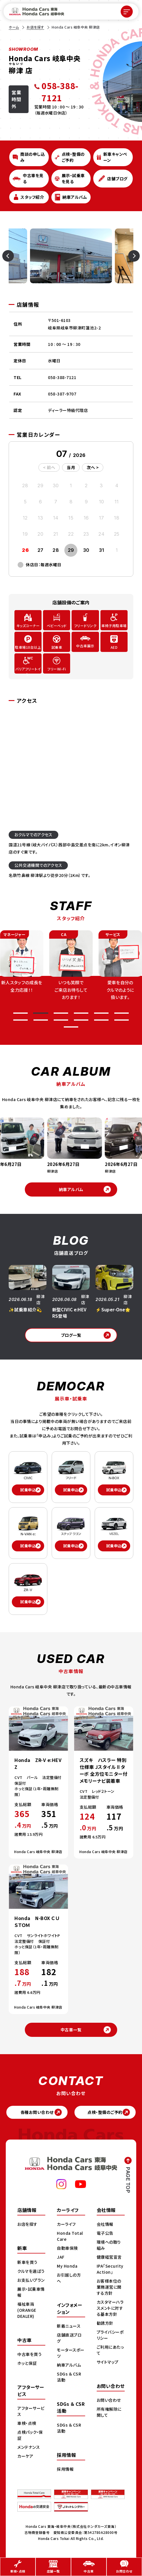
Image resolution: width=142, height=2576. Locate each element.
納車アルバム (71, 1189)
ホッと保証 (27, 2363)
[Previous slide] (15, 256)
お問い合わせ (109, 2400)
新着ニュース (69, 2326)
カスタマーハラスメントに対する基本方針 (110, 2308)
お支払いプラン (31, 2280)
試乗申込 (28, 1490)
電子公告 (105, 2233)
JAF (61, 2257)
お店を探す (35, 27)
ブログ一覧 (71, 1335)
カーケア (25, 2456)
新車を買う (27, 2262)
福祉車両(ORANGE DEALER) (26, 2310)
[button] (20, 1013)
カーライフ (66, 2224)
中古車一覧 (71, 2030)
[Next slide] (126, 256)
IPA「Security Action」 (110, 2269)
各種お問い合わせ (37, 2112)
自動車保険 (67, 2248)
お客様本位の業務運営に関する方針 (109, 2287)
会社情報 (105, 2224)
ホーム (14, 27)
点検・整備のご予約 (105, 2112)
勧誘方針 (105, 2323)
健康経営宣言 (109, 2257)
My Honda (67, 2266)
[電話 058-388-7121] (62, 92)
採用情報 (65, 2469)
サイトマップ (108, 2362)
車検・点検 (26, 2423)
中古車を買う (29, 2354)
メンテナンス (28, 2447)
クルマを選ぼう (31, 2271)
